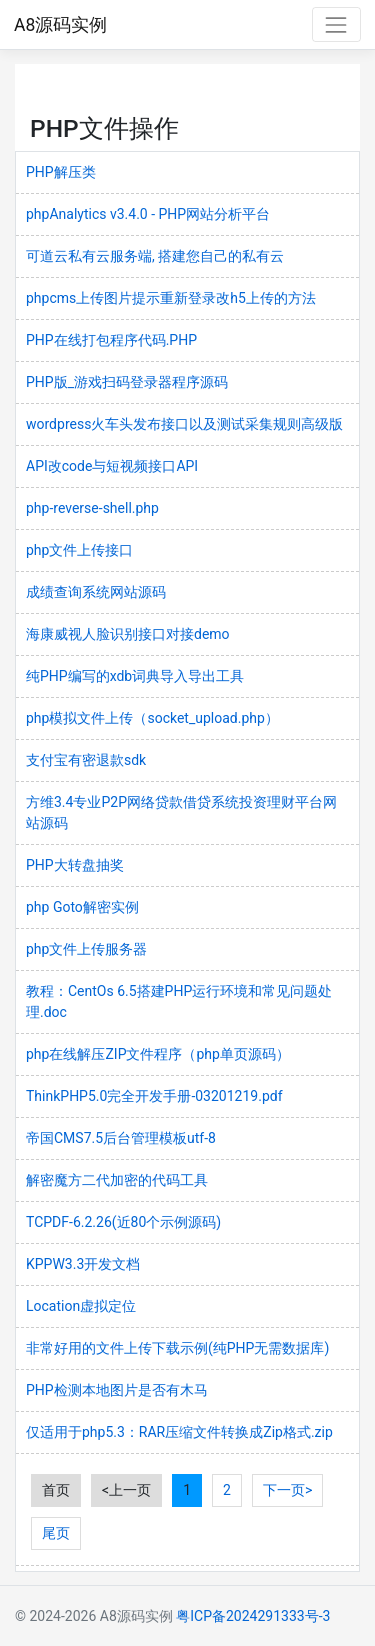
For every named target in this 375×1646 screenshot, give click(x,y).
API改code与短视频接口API (112, 466)
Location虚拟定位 (81, 1306)
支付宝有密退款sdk (86, 760)
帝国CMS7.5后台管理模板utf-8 (121, 1138)
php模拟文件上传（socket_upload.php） (152, 718)
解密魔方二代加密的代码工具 (117, 1180)
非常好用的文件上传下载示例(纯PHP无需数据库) (177, 1348)
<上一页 (126, 1490)
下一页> (287, 1490)
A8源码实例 (60, 25)
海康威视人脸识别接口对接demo (128, 634)
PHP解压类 (61, 172)
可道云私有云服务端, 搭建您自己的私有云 (155, 256)
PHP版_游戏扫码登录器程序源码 (127, 382)
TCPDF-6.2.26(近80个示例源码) (123, 1222)
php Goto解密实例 (82, 907)
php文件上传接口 (79, 550)
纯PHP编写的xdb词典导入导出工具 (135, 676)
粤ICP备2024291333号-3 (253, 1616)
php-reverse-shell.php (92, 508)
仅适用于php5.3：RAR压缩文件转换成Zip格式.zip (179, 1432)
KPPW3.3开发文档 (83, 1264)
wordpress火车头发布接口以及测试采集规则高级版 (184, 424)
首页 (56, 1490)
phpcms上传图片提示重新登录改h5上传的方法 (171, 298)
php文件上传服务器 (86, 949)
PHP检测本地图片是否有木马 (117, 1390)
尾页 (56, 1533)
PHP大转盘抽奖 (75, 865)
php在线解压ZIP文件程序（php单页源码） (158, 1054)
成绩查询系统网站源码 (96, 592)
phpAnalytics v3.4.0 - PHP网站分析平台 (148, 214)
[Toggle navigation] (336, 24)
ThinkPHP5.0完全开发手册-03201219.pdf (154, 1096)
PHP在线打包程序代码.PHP (111, 340)
